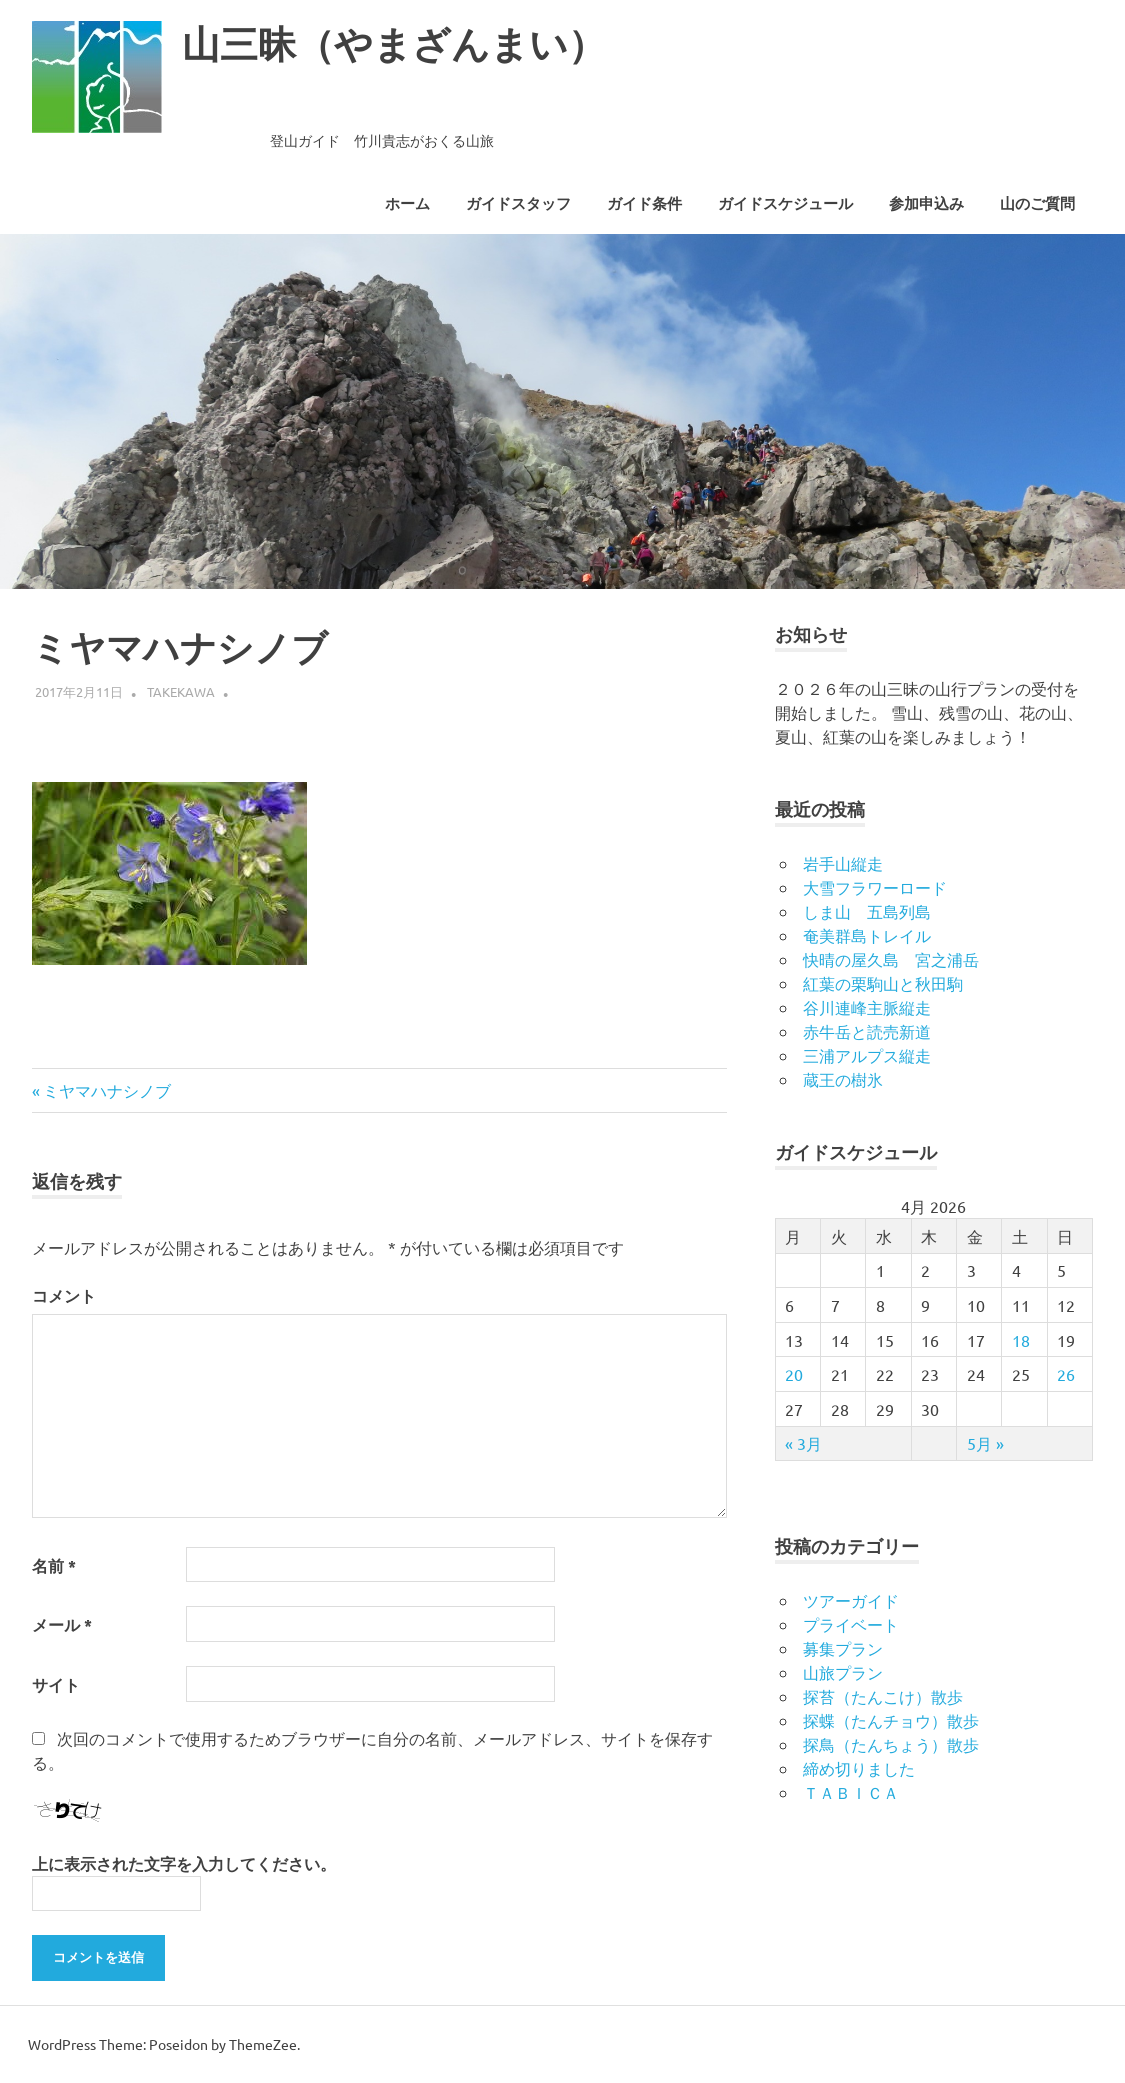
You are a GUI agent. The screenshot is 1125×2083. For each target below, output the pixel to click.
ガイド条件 (644, 204)
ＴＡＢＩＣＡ (851, 1792)
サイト (56, 1684)
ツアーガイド (851, 1600)
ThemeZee (263, 2044)
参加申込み (926, 204)
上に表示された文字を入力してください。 (184, 1863)
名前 (54, 1565)
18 (1021, 1340)
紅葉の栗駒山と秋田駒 (883, 983)
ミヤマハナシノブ (106, 1090)
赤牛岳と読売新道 (867, 1031)
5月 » (985, 1443)
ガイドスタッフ (518, 204)
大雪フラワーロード (875, 887)
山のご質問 (1037, 204)
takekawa (181, 691)
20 (794, 1374)
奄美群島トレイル (867, 935)
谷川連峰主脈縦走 (867, 1007)
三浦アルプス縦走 (867, 1055)
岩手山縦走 (843, 863)
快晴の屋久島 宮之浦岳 (891, 959)
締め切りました (859, 1768)
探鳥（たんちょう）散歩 (891, 1744)
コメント (64, 1295)
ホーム (407, 204)
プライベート (851, 1624)
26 (1066, 1374)
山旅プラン (843, 1672)
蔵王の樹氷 (843, 1079)
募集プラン (843, 1648)
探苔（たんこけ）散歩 (883, 1696)
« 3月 (803, 1443)
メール (62, 1624)
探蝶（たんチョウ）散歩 (891, 1720)
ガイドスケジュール (785, 204)
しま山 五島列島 (867, 911)
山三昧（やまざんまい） (394, 44)
